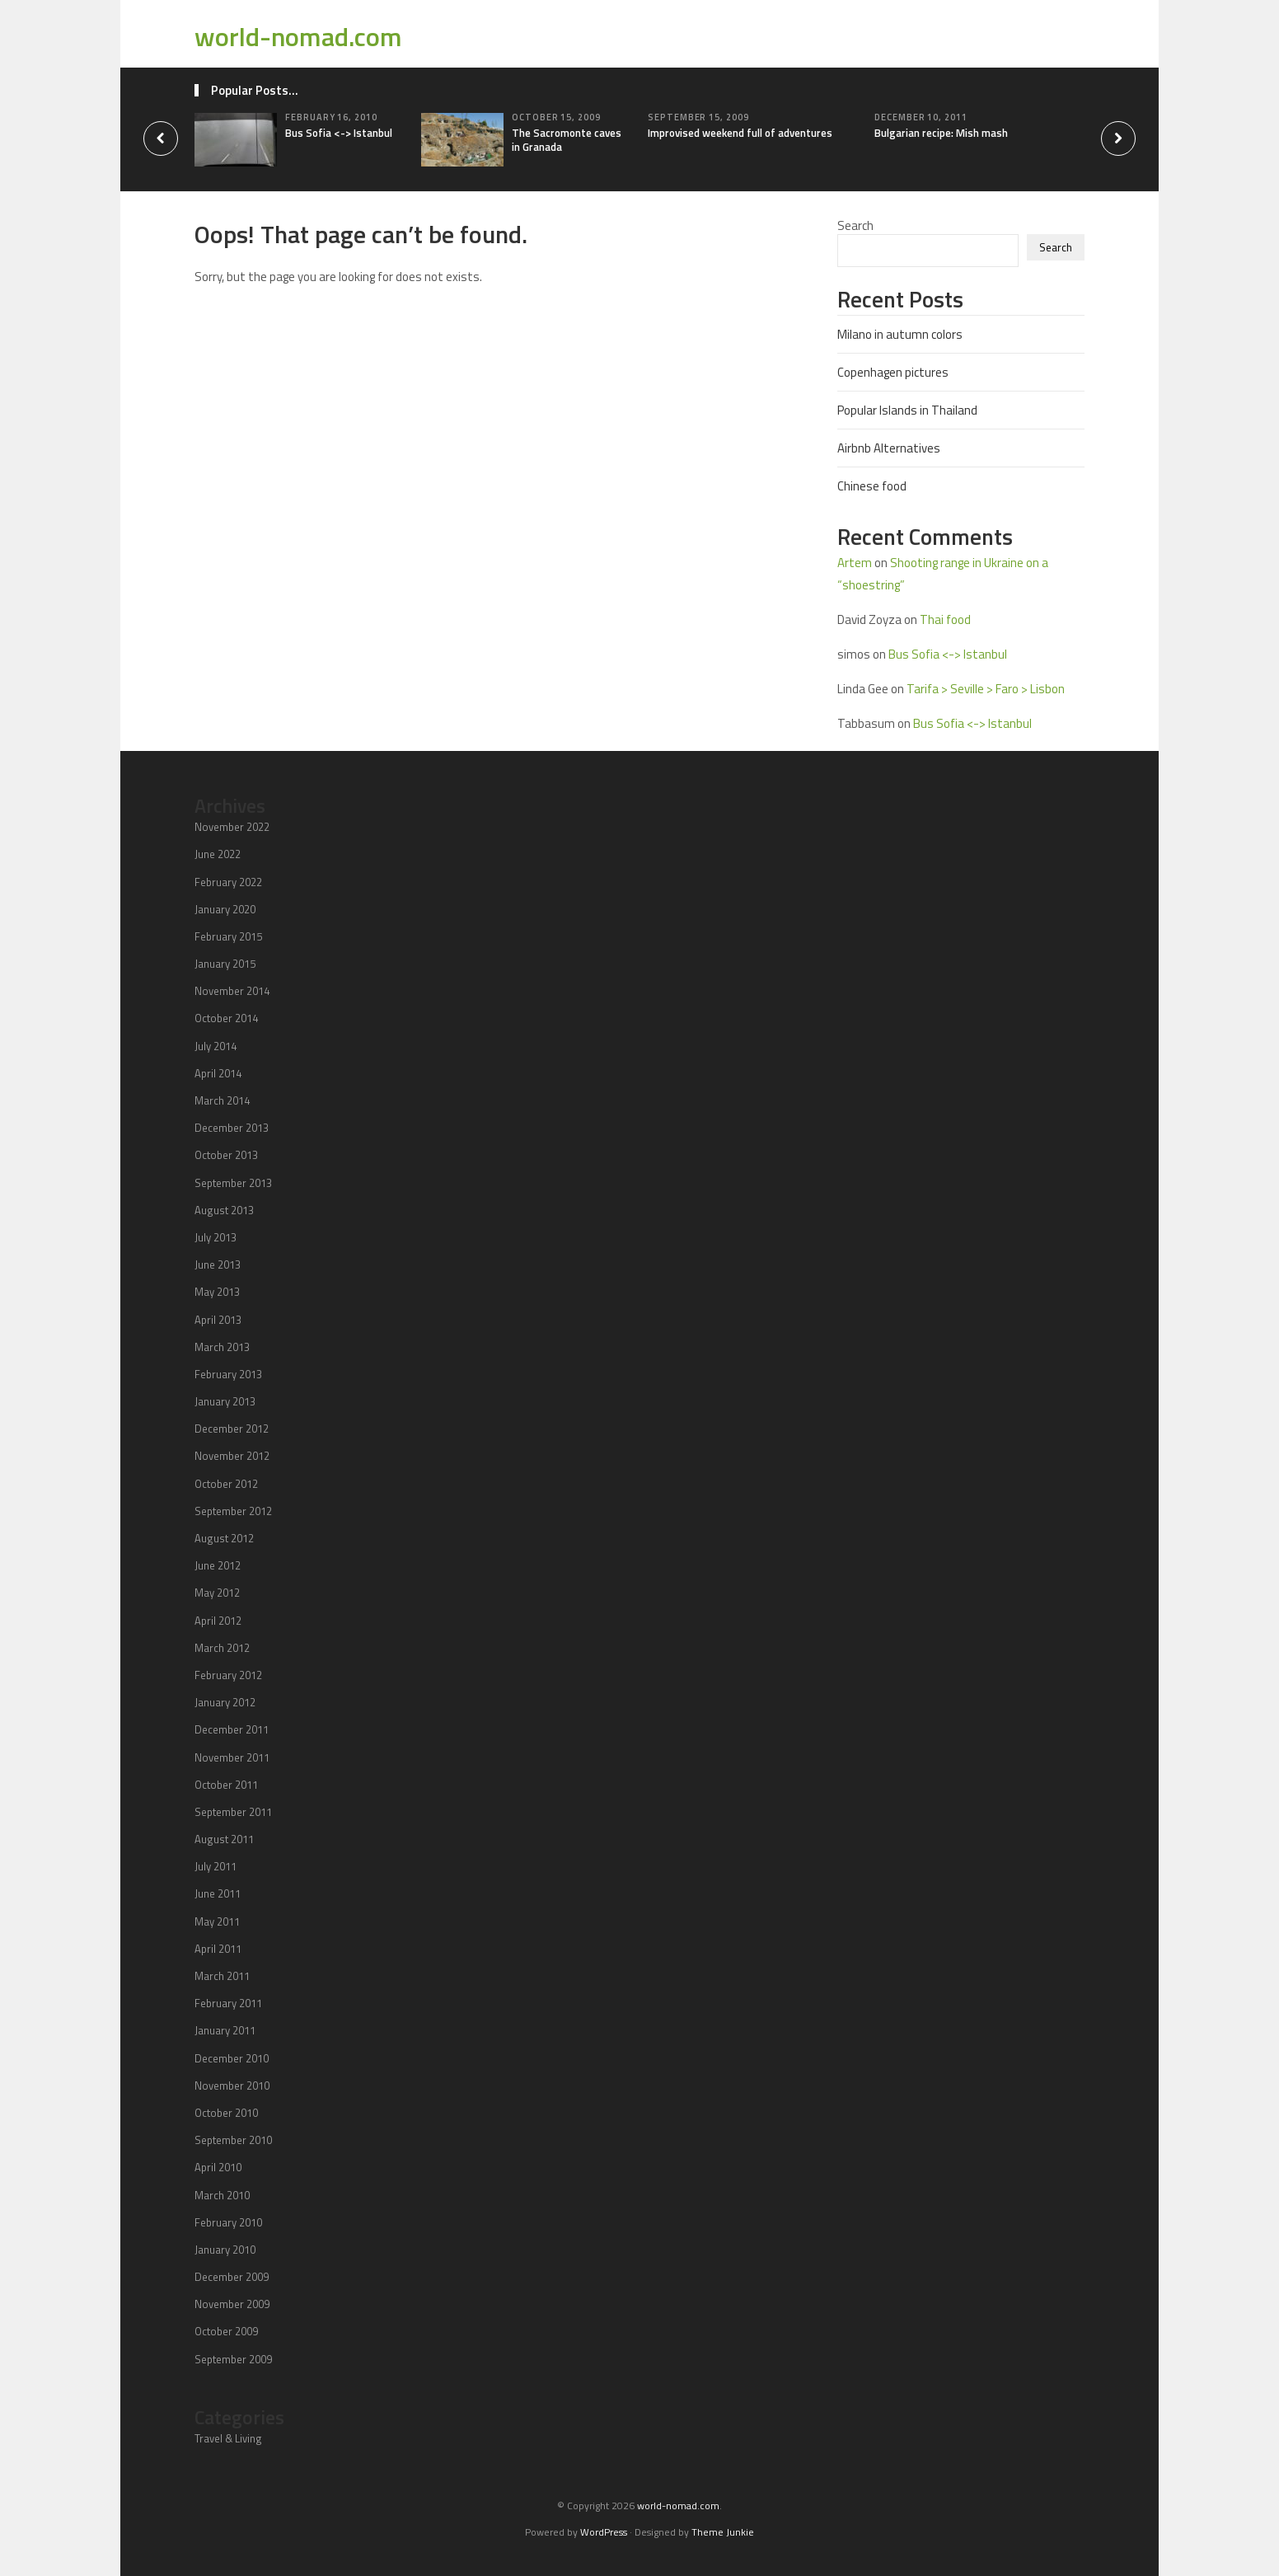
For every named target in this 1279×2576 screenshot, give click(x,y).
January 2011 (224, 2030)
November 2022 (231, 827)
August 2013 (224, 1210)
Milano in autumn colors (900, 334)
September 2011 (233, 1812)
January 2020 (224, 909)
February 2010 (228, 2222)
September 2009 (233, 2359)
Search (855, 225)
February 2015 (228, 936)
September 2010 (233, 2140)
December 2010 (231, 2058)
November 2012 (231, 1456)
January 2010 (224, 2249)
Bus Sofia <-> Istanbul (338, 132)
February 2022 (228, 882)
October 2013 (226, 1155)
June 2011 (217, 1893)
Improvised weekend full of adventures (740, 132)
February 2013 (228, 1374)
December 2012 (231, 1428)
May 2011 (217, 1921)
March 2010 (222, 2195)
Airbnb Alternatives (888, 448)
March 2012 (222, 1648)
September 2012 (233, 1511)
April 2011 (217, 1948)
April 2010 (217, 2167)
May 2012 (217, 1592)
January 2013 (224, 1401)
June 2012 (217, 1565)
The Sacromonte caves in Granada (566, 139)
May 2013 (217, 1291)
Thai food (945, 619)
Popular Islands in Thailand (907, 410)
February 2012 (228, 1675)
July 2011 (215, 1866)
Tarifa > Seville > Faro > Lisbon (986, 688)
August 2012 (224, 1538)
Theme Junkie (722, 2532)
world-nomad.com (298, 36)
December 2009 (231, 2277)
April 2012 (217, 1620)
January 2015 (224, 963)
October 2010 (226, 2112)
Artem (854, 562)
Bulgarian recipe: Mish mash (941, 132)
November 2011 (231, 1757)
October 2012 (226, 1484)
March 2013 (222, 1347)
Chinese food (872, 485)
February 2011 (228, 2003)
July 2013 (215, 1237)
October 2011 (226, 1784)
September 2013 (233, 1183)
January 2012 (224, 1702)
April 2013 (217, 1319)
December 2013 (231, 1127)
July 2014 (215, 1046)
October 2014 (226, 1018)
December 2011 (231, 1729)
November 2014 (231, 991)
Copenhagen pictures (893, 372)
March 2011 (222, 1976)
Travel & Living (228, 2438)
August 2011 (224, 1839)
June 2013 (217, 1264)
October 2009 (226, 2331)
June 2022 (217, 854)
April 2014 (217, 1073)
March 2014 (222, 1100)
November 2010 (231, 2085)
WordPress (603, 2532)
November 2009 (231, 2304)
